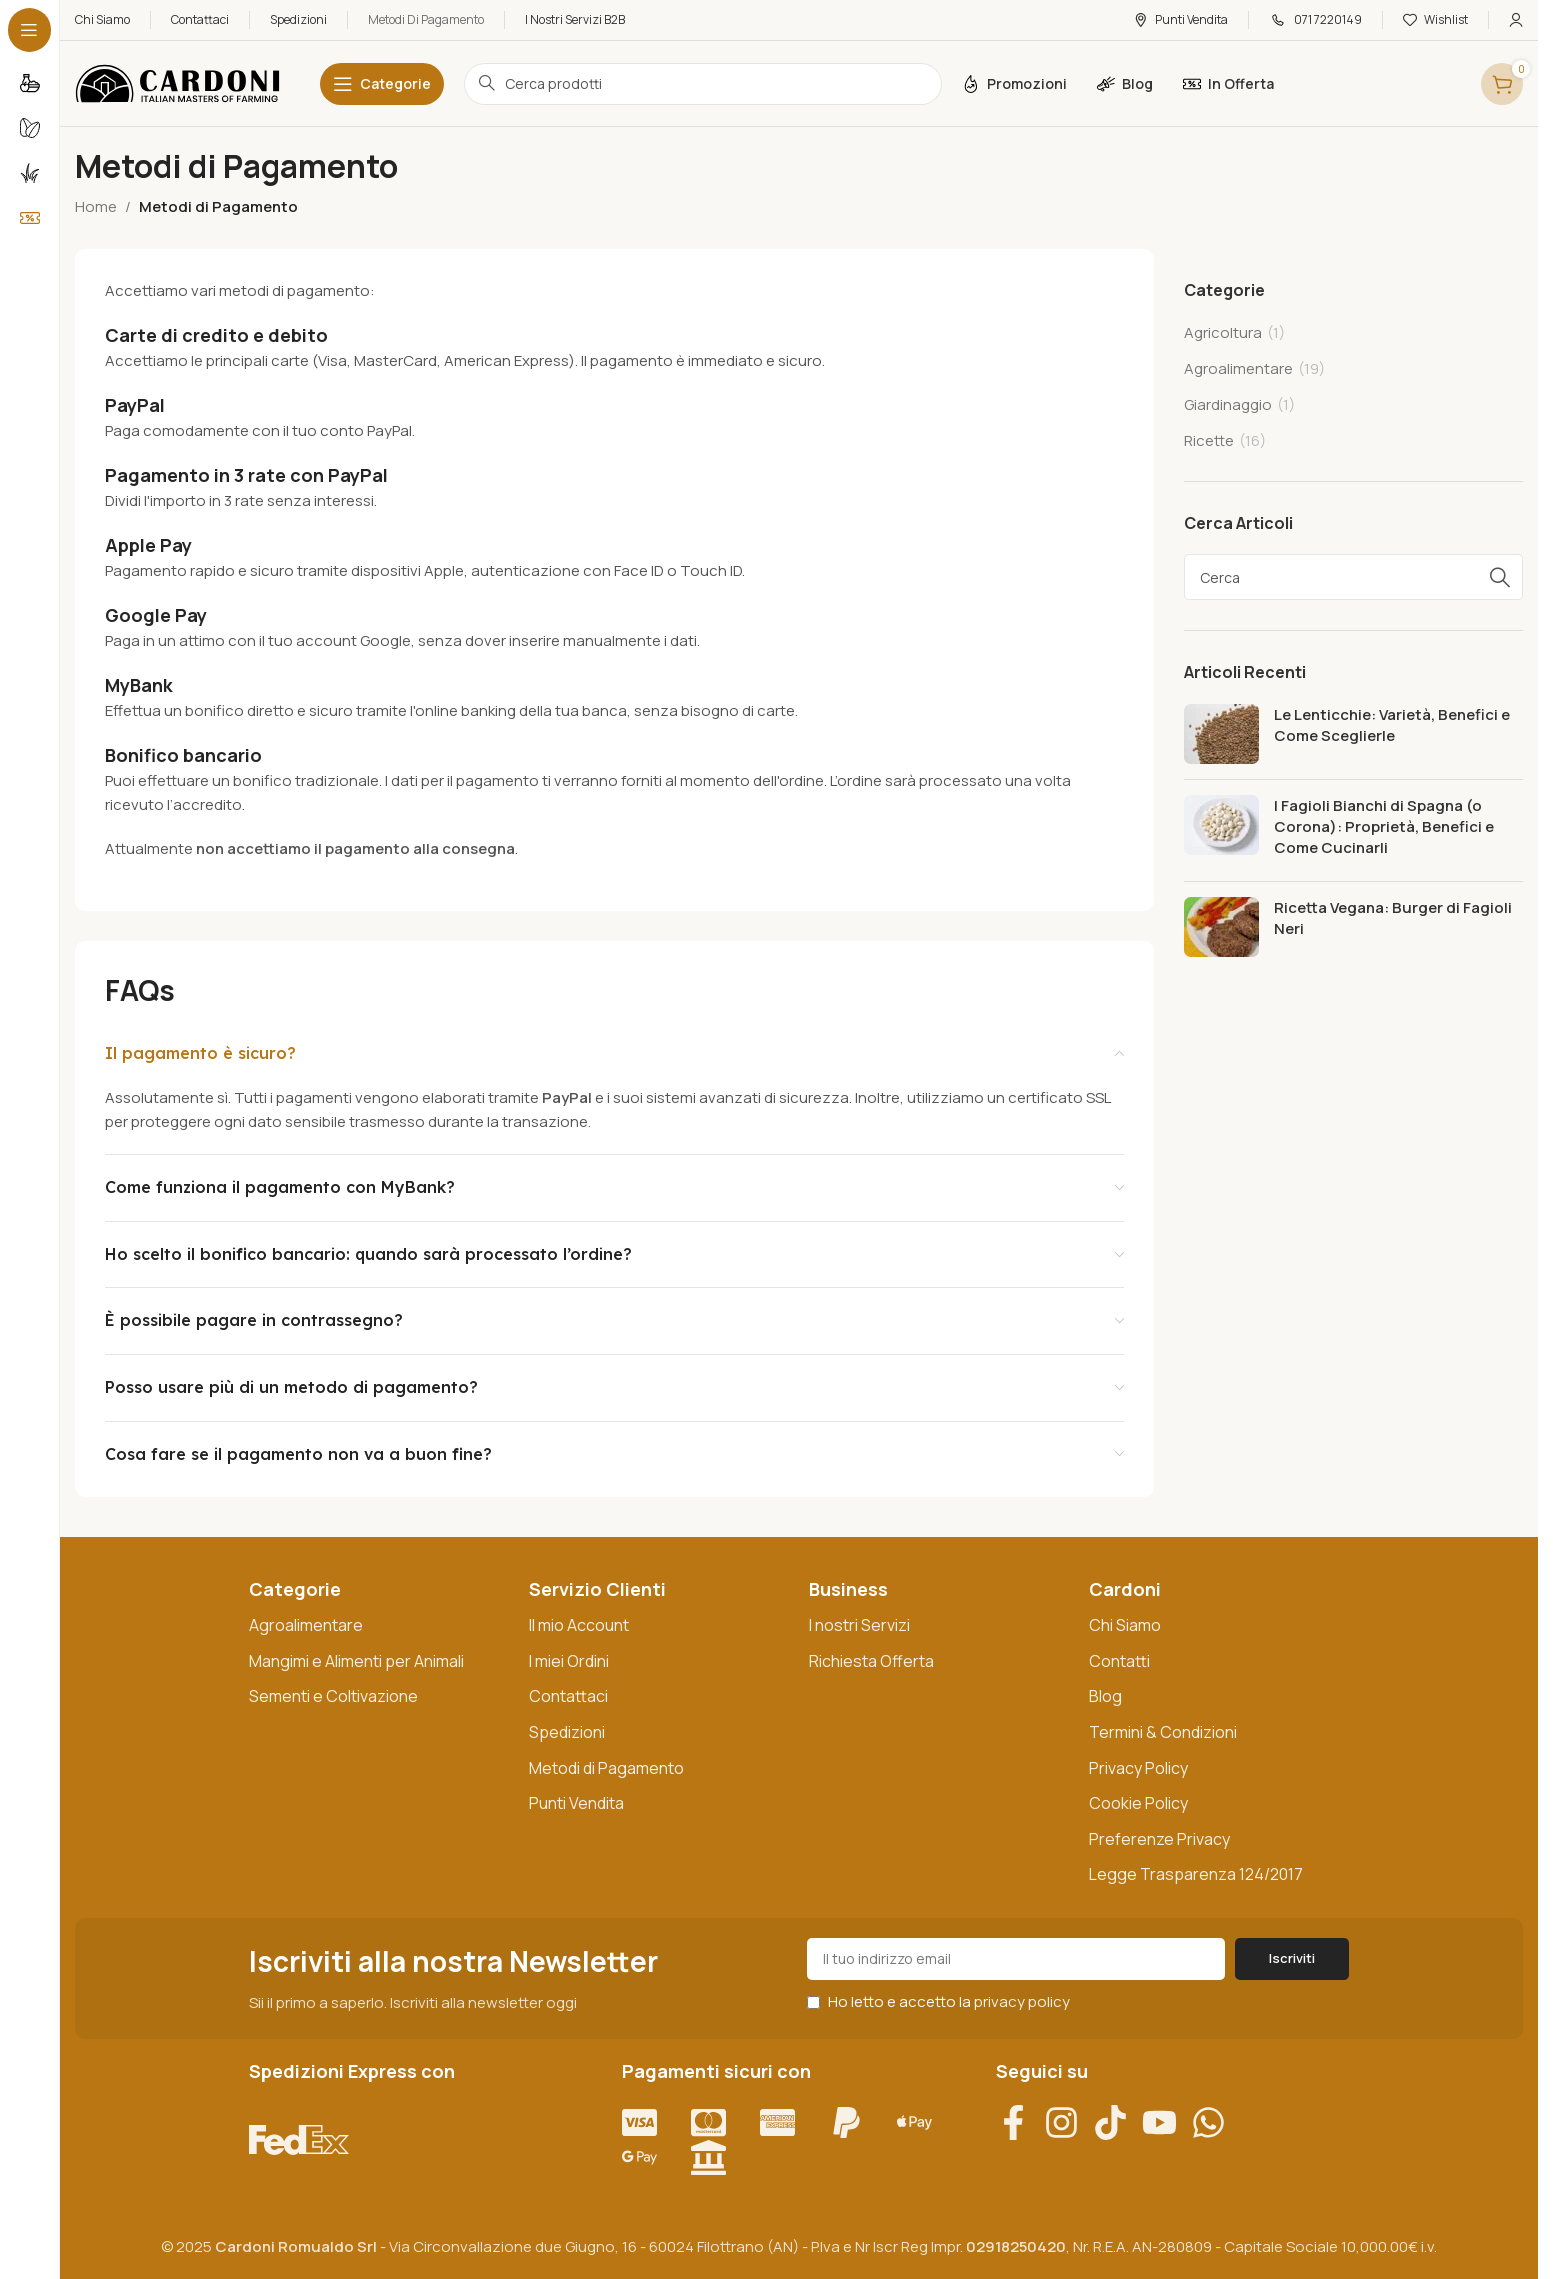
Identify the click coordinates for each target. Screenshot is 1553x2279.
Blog (1105, 1696)
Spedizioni (567, 1732)
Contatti (1119, 1661)
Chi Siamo (1125, 1625)
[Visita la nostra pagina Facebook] (1020, 2122)
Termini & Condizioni (1163, 1732)
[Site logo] (177, 82)
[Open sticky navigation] (382, 84)
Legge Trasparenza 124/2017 (1196, 1874)
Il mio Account (579, 1625)
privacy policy (1022, 2001)
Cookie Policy (1138, 1803)
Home (96, 206)
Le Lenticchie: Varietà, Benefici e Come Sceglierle (1392, 725)
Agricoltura (1223, 332)
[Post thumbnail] (1221, 734)
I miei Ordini (569, 1661)
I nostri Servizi (859, 1625)
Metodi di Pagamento (606, 1768)
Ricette (1209, 440)
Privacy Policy (1138, 1768)
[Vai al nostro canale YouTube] (1166, 2122)
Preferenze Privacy (1159, 1839)
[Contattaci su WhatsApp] (1215, 2122)
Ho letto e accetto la (938, 2001)
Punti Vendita (576, 1803)
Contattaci (568, 1696)
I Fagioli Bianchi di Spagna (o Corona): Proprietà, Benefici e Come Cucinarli (1384, 826)
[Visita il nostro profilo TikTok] (1117, 2122)
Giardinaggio (1228, 404)
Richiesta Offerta (871, 1661)
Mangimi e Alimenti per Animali (356, 1661)
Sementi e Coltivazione (333, 1696)
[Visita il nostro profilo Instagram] (1068, 2122)
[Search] (1354, 577)
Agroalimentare (1238, 368)
